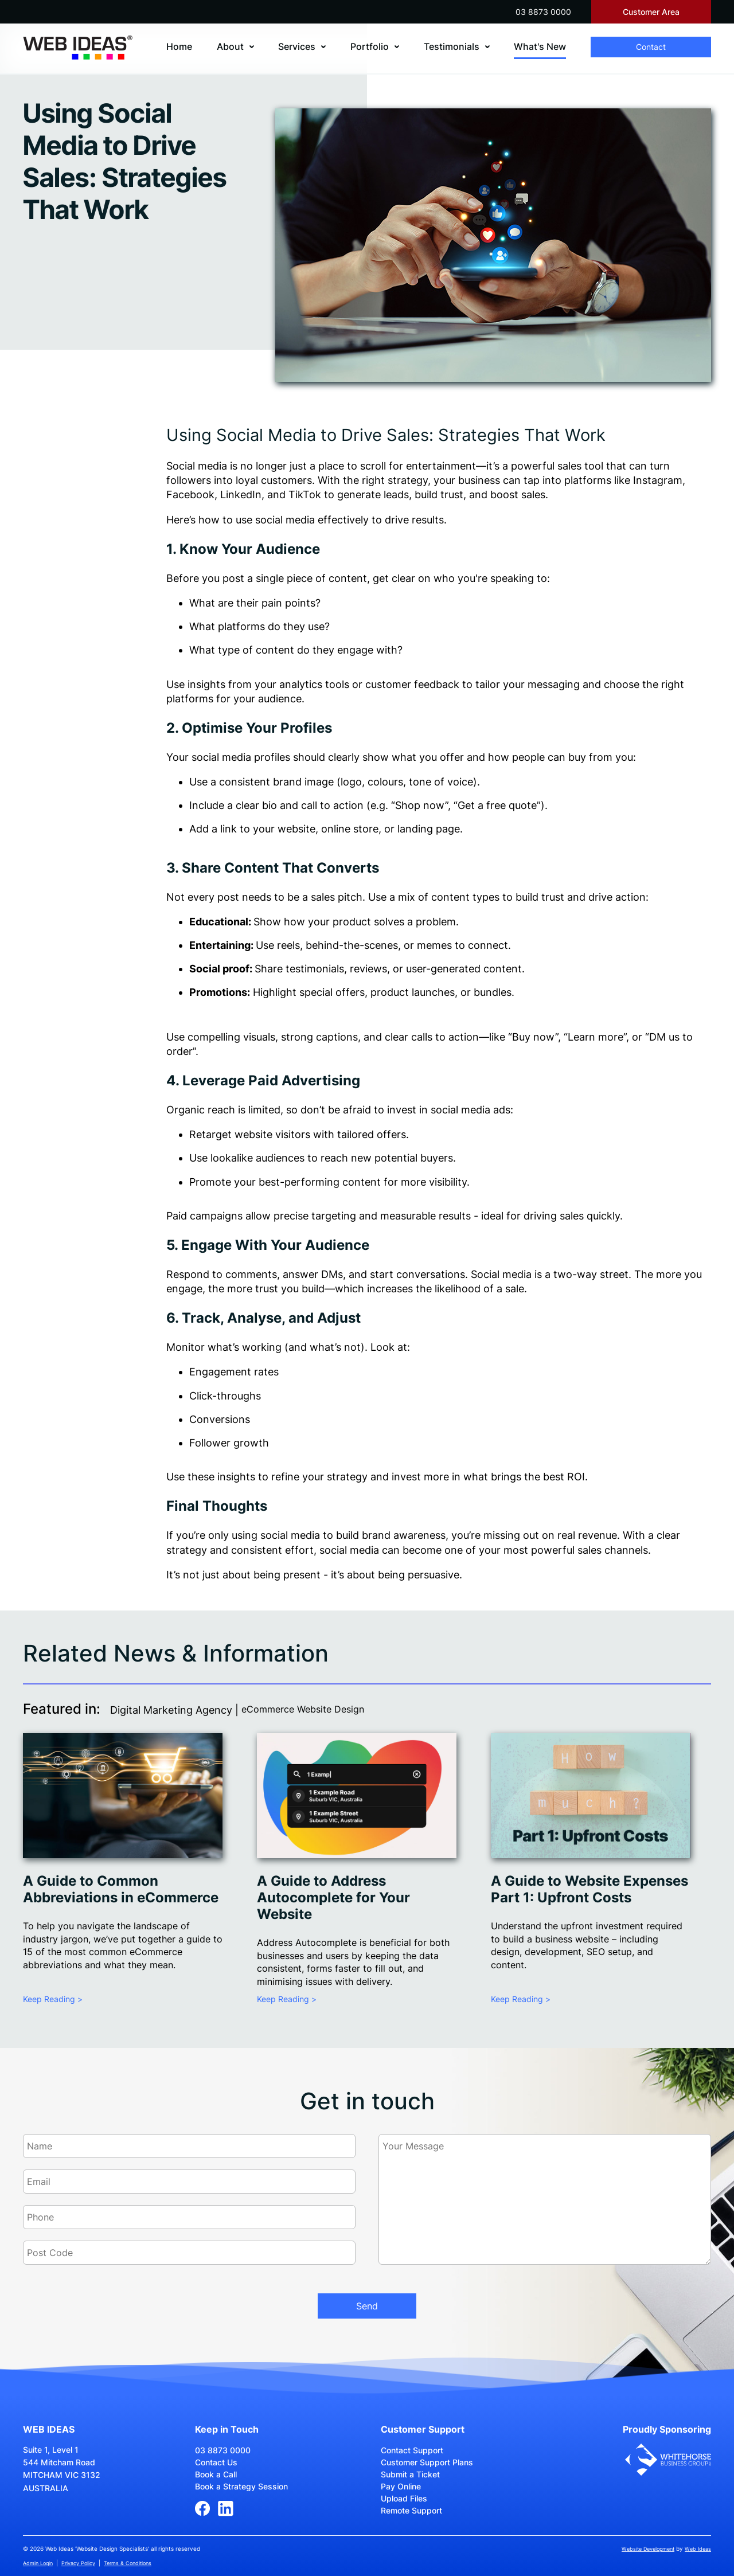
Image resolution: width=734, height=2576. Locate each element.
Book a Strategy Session (241, 2486)
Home (179, 46)
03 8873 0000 (543, 12)
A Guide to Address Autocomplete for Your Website (333, 1897)
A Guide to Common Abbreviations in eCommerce (120, 1889)
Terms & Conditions (127, 2563)
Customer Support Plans (427, 2462)
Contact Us (216, 2462)
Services (296, 46)
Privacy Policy (78, 2563)
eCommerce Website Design (302, 1709)
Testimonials (451, 46)
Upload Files (404, 2498)
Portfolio (369, 46)
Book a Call (216, 2474)
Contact (651, 47)
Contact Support (412, 2450)
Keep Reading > (53, 1999)
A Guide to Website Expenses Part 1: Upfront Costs (589, 1889)
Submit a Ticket (410, 2474)
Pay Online (401, 2486)
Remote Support (411, 2510)
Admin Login (38, 2563)
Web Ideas (698, 2549)
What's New (540, 46)
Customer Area (651, 12)
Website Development (648, 2549)
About (230, 46)
